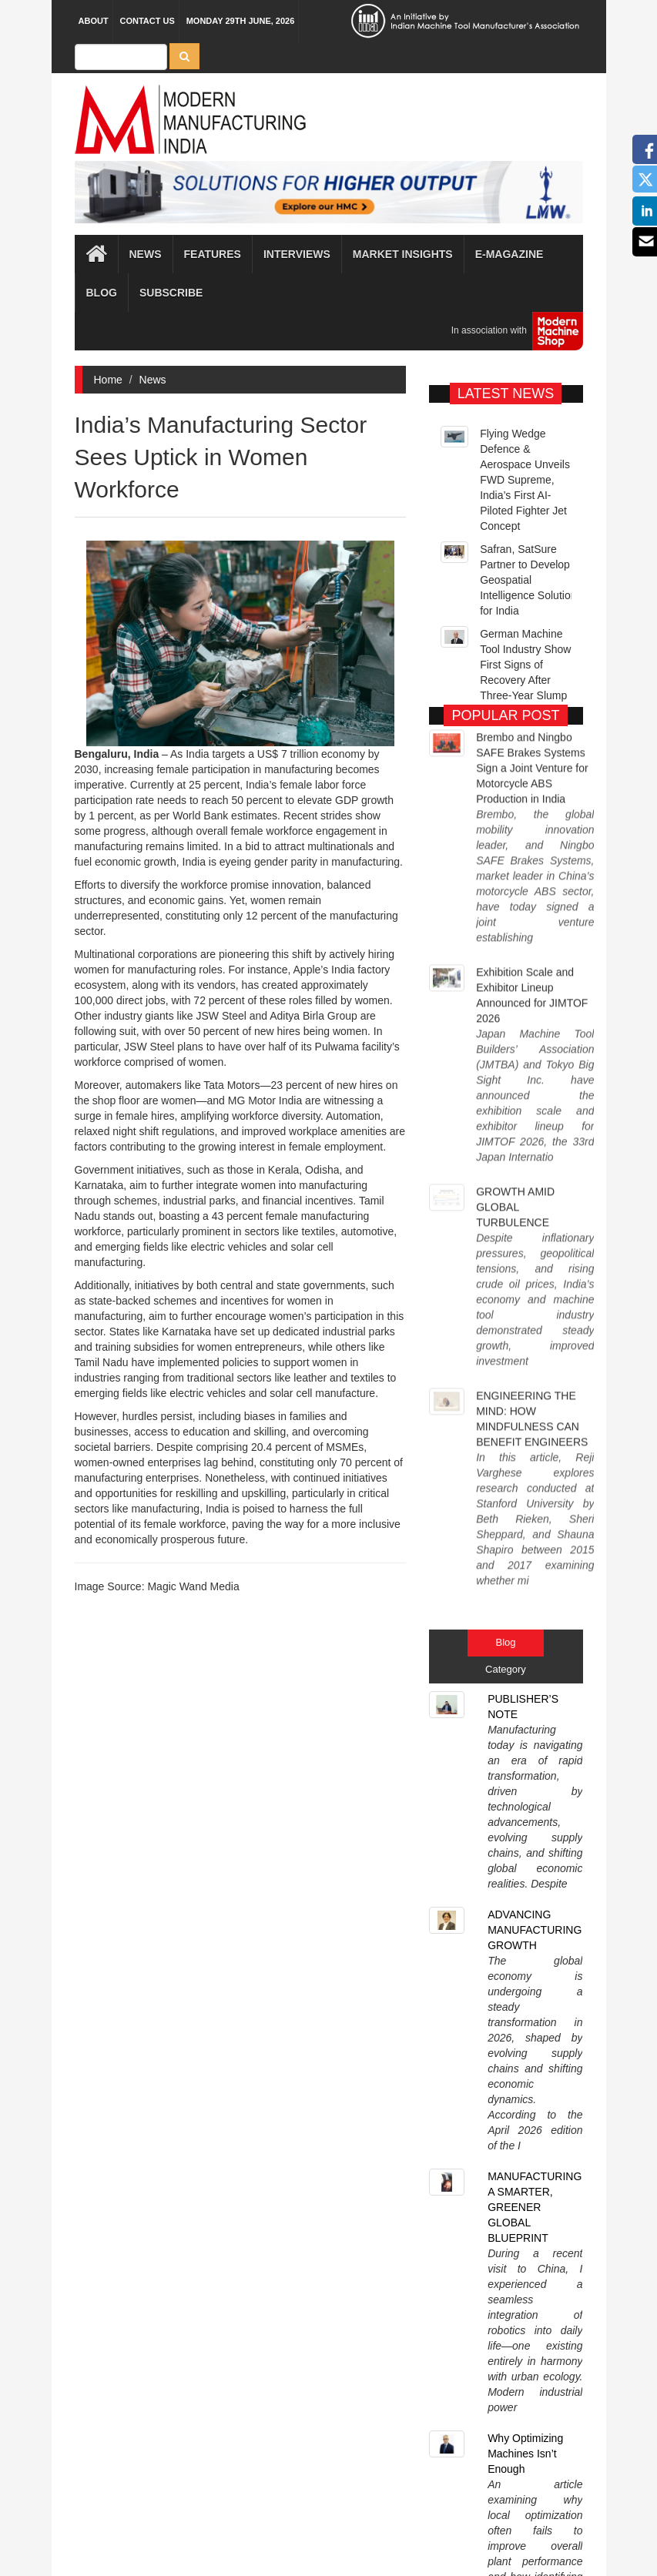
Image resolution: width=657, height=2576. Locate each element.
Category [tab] (505, 1253)
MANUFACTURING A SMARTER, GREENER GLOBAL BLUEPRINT (535, 1491)
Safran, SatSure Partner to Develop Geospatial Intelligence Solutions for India (531, 616)
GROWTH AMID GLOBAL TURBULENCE (515, 993)
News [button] (145, 254)
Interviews (296, 254)
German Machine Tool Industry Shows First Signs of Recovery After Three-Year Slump (528, 701)
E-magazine (509, 254)
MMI (371, 2537)
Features (212, 254)
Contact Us (147, 20)
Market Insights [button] (403, 254)
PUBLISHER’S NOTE (523, 1291)
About (94, 20)
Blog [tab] (505, 1226)
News (152, 380)
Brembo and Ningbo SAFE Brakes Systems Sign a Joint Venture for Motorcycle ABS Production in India (532, 762)
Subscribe (171, 292)
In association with (511, 331)
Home (108, 380)
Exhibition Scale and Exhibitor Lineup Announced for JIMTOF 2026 (532, 885)
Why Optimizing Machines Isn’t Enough (525, 1602)
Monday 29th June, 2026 (240, 20)
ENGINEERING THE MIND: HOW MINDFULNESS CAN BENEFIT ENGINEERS (532, 1101)
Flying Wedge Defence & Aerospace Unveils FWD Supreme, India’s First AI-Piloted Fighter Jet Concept (525, 516)
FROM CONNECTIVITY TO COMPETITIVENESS (539, 1698)
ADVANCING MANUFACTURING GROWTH (535, 1379)
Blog (101, 292)
